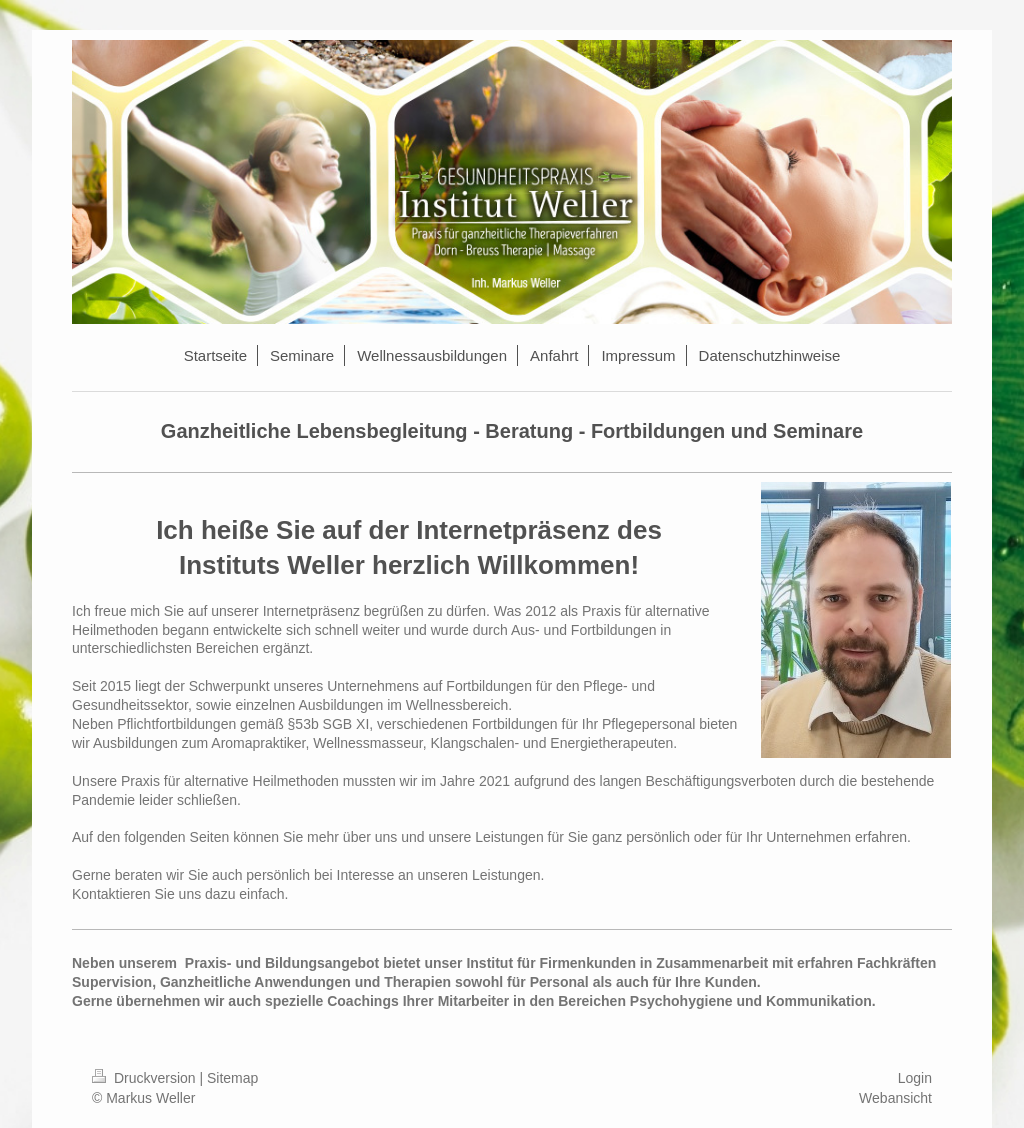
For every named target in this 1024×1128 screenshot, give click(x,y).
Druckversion (145, 1078)
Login (915, 1078)
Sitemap (232, 1078)
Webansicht (895, 1098)
